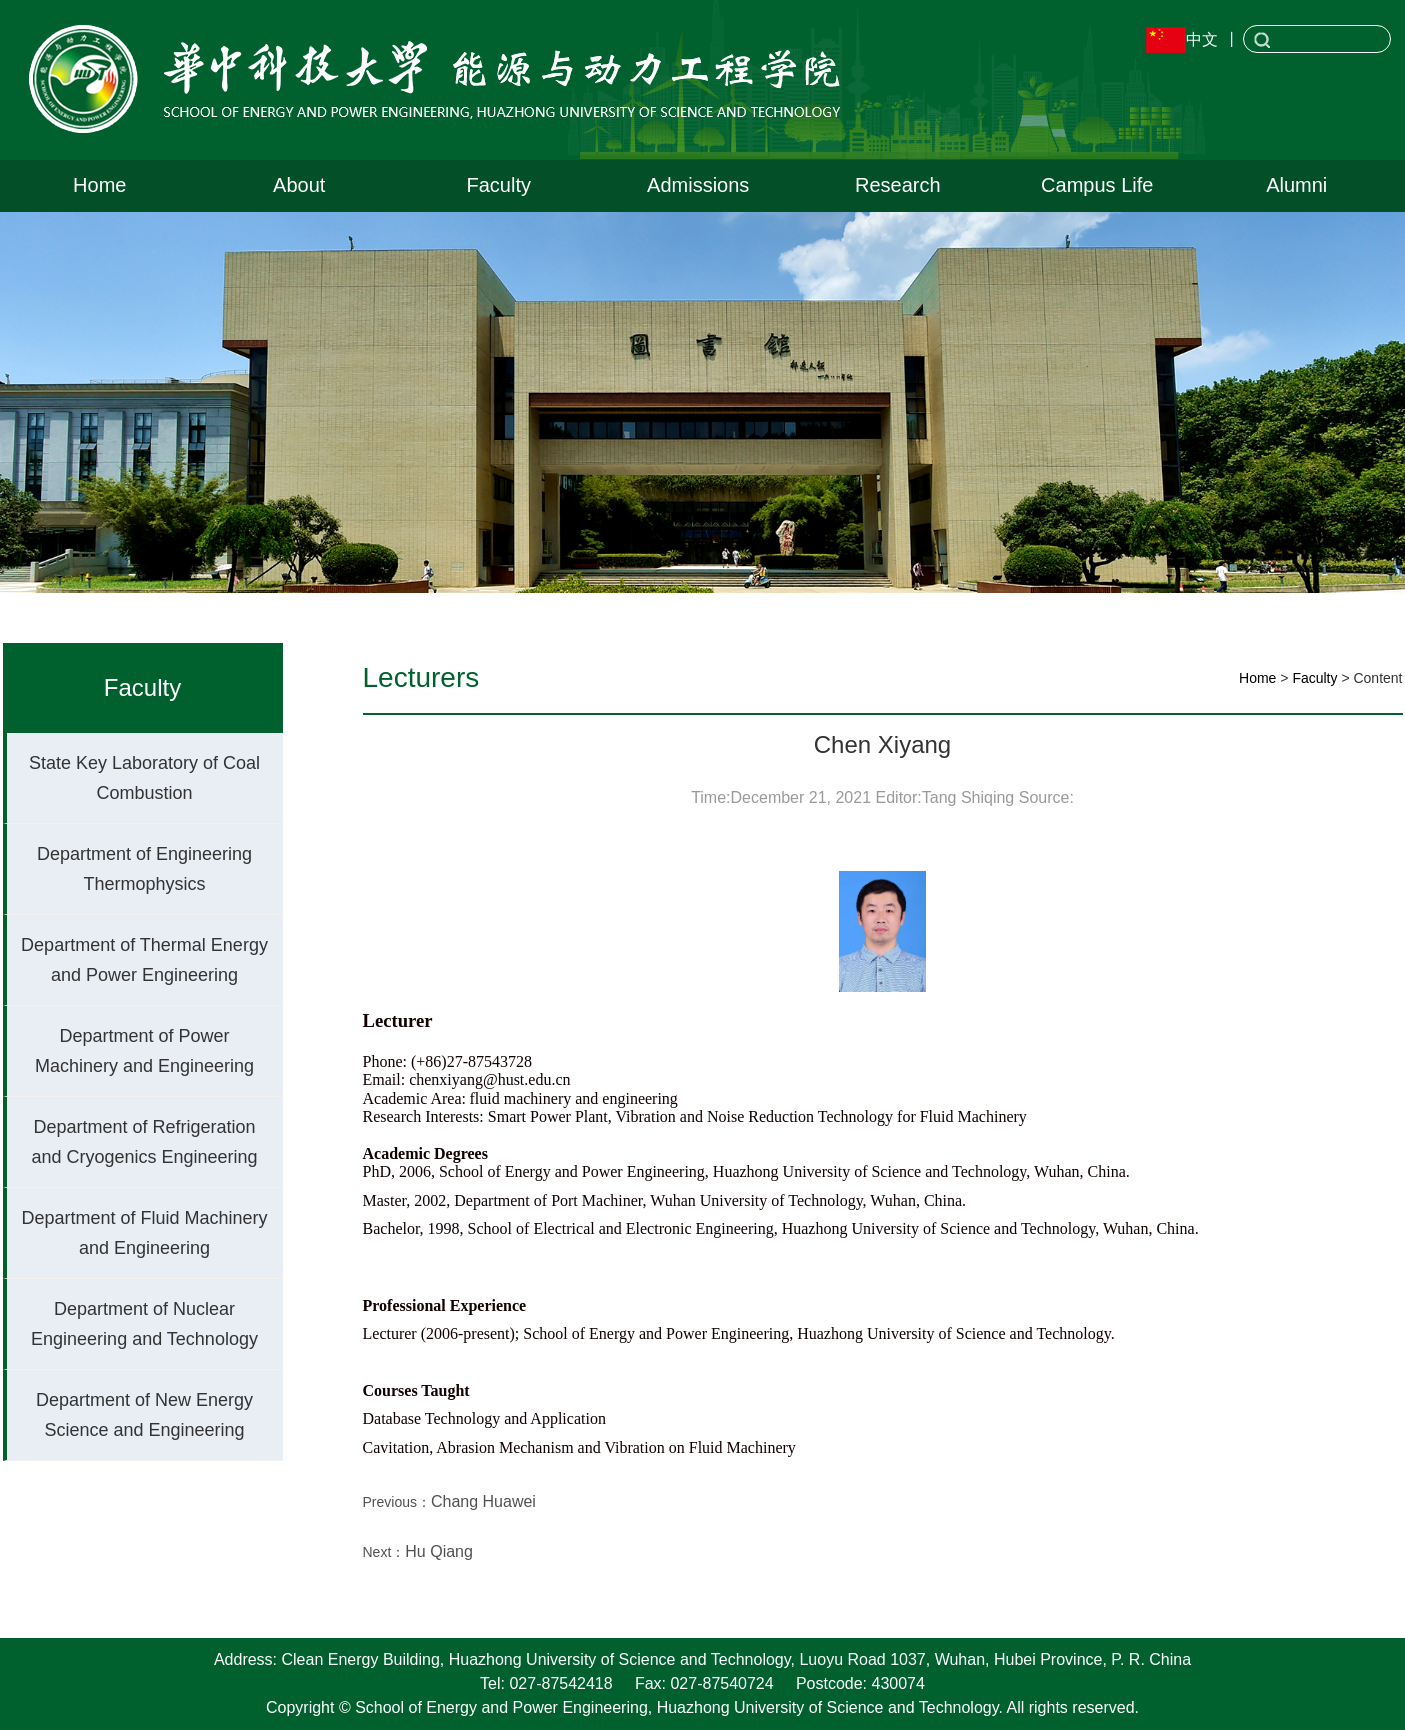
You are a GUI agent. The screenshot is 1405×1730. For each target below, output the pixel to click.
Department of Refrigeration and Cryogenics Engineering (144, 1142)
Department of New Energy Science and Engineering (144, 1415)
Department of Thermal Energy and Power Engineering (144, 960)
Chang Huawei (483, 1501)
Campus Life (1097, 185)
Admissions (698, 185)
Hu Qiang (439, 1551)
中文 (1202, 39)
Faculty (499, 185)
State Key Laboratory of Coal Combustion (144, 778)
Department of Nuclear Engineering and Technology (144, 1324)
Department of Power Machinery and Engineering (144, 1051)
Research (898, 185)
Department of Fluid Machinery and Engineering (144, 1233)
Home (99, 185)
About (299, 185)
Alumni (1296, 185)
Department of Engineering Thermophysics (144, 869)
